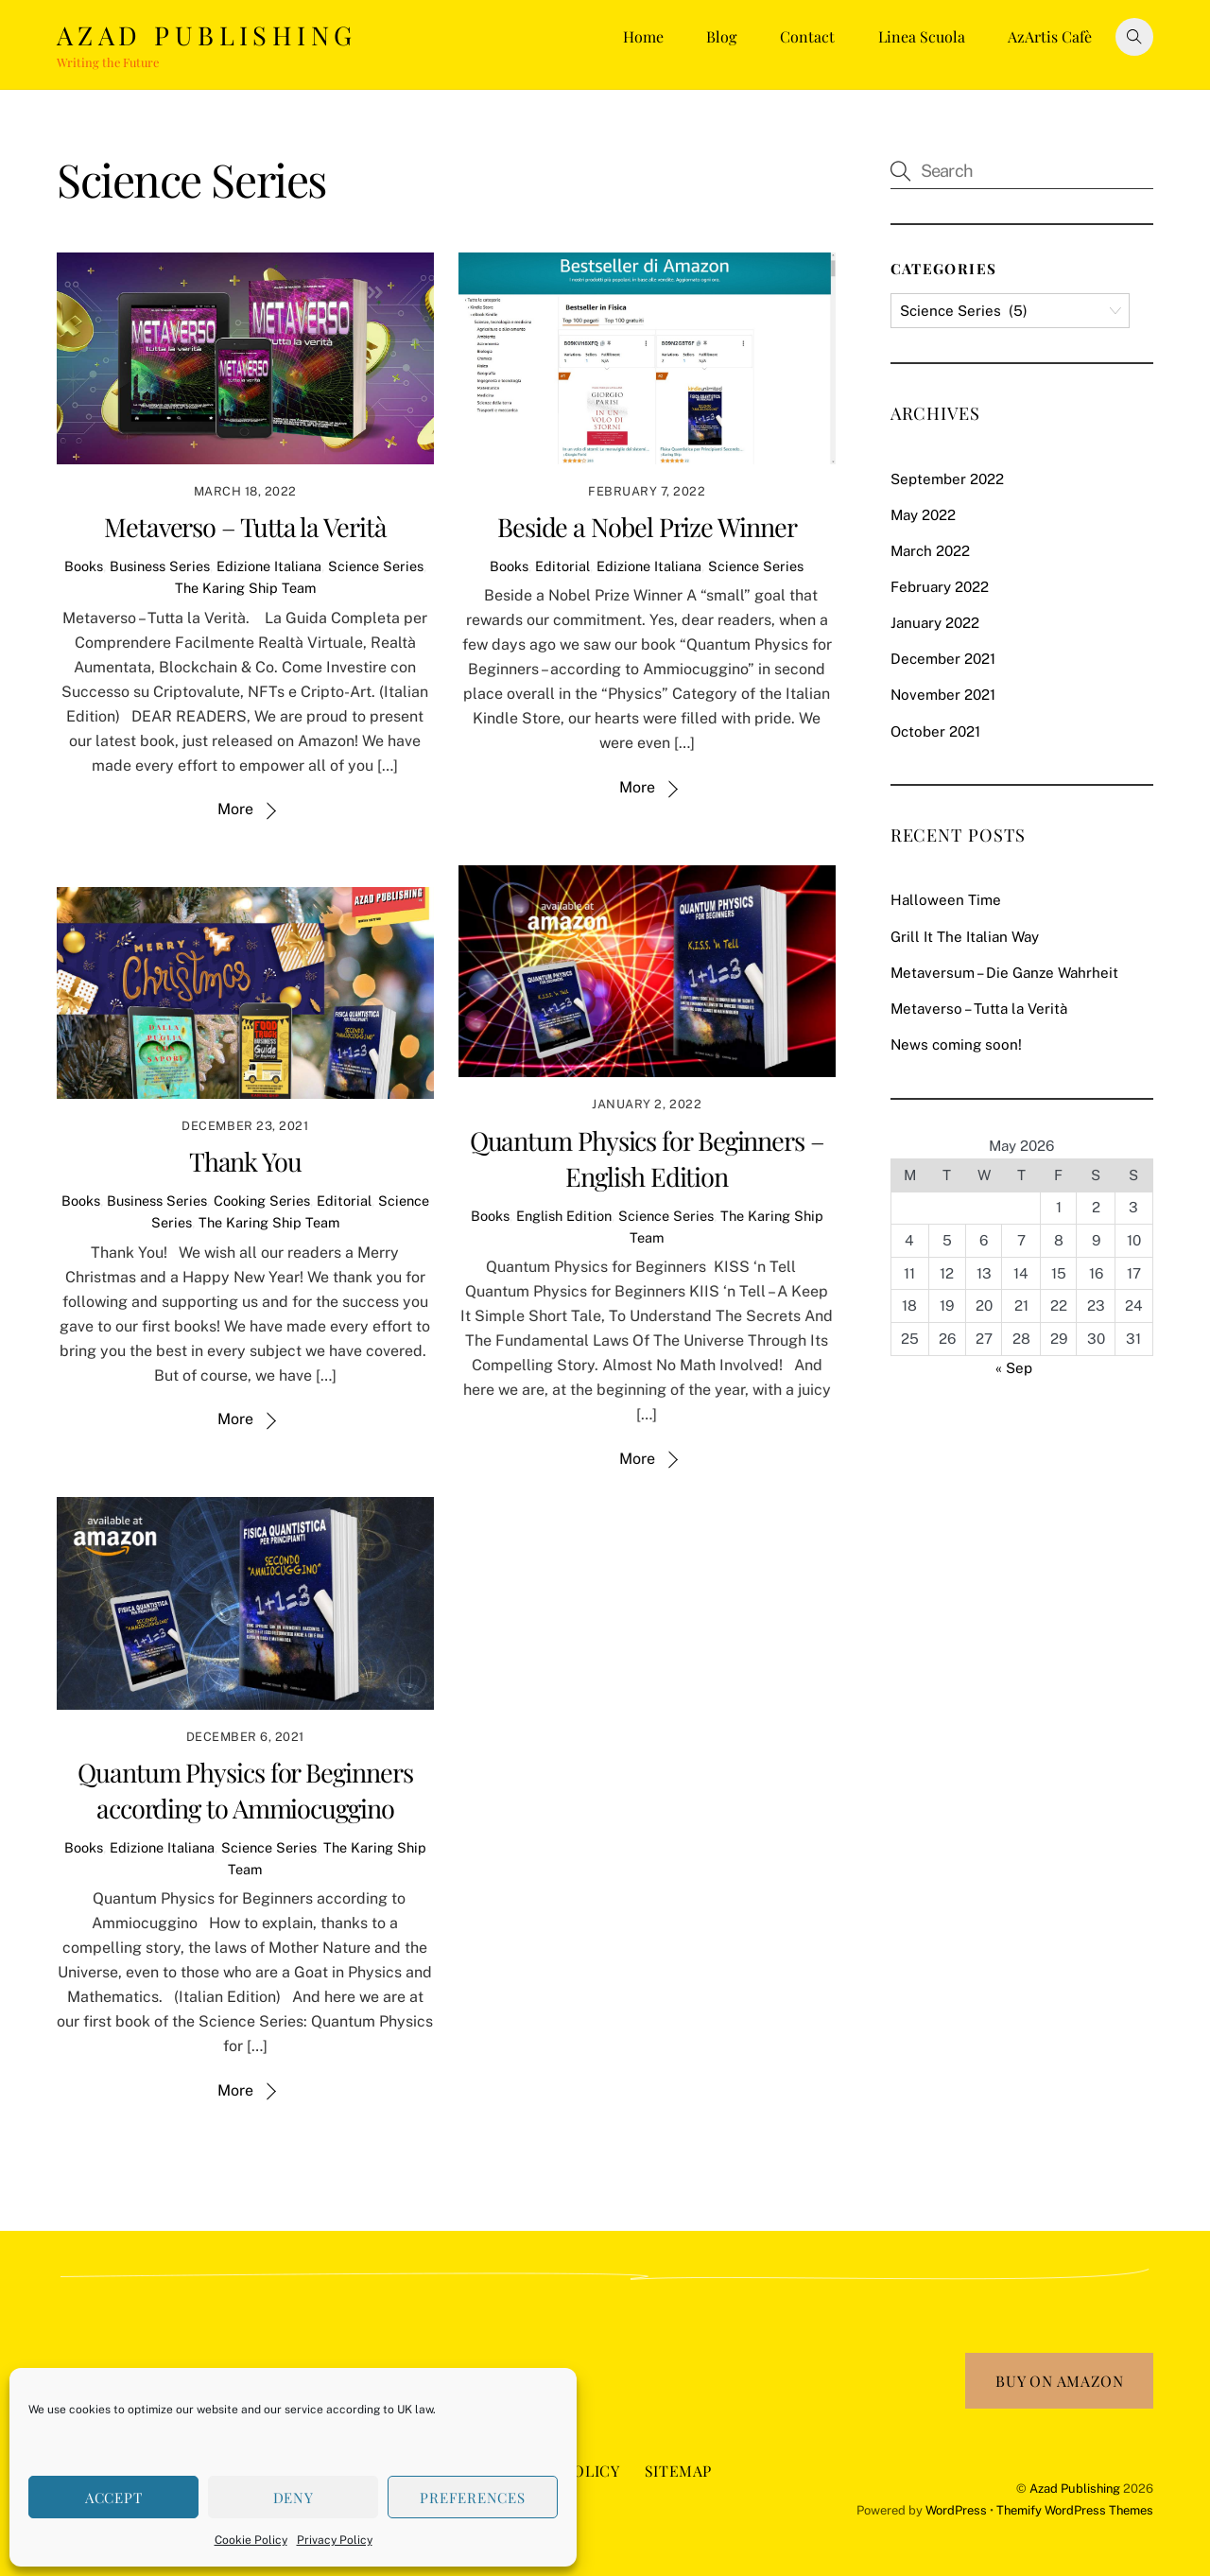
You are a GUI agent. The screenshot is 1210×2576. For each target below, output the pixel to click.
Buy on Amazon (1059, 2381)
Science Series (376, 566)
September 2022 (947, 479)
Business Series (160, 566)
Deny (293, 2497)
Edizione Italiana (268, 566)
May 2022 (923, 515)
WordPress (956, 2510)
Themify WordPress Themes (1074, 2510)
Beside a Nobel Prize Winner (647, 527)
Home (643, 36)
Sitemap (678, 2470)
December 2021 (942, 659)
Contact (807, 36)
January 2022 (934, 623)
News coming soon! (956, 1044)
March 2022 (930, 551)
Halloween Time (945, 900)
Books (83, 566)
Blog (721, 36)
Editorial (562, 566)
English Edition (564, 1216)
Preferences (472, 2497)
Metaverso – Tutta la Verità (245, 527)
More (235, 809)
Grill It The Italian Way (964, 937)
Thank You (245, 1161)
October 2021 (935, 731)
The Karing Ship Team (245, 588)
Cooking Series (262, 1200)
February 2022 (939, 587)
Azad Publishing (1074, 2488)
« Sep (1013, 1368)
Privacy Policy (334, 2540)
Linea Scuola (921, 36)
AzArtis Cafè (1050, 36)
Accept (114, 2497)
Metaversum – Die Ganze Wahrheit (1004, 973)
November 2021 (942, 695)
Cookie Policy (251, 2540)
